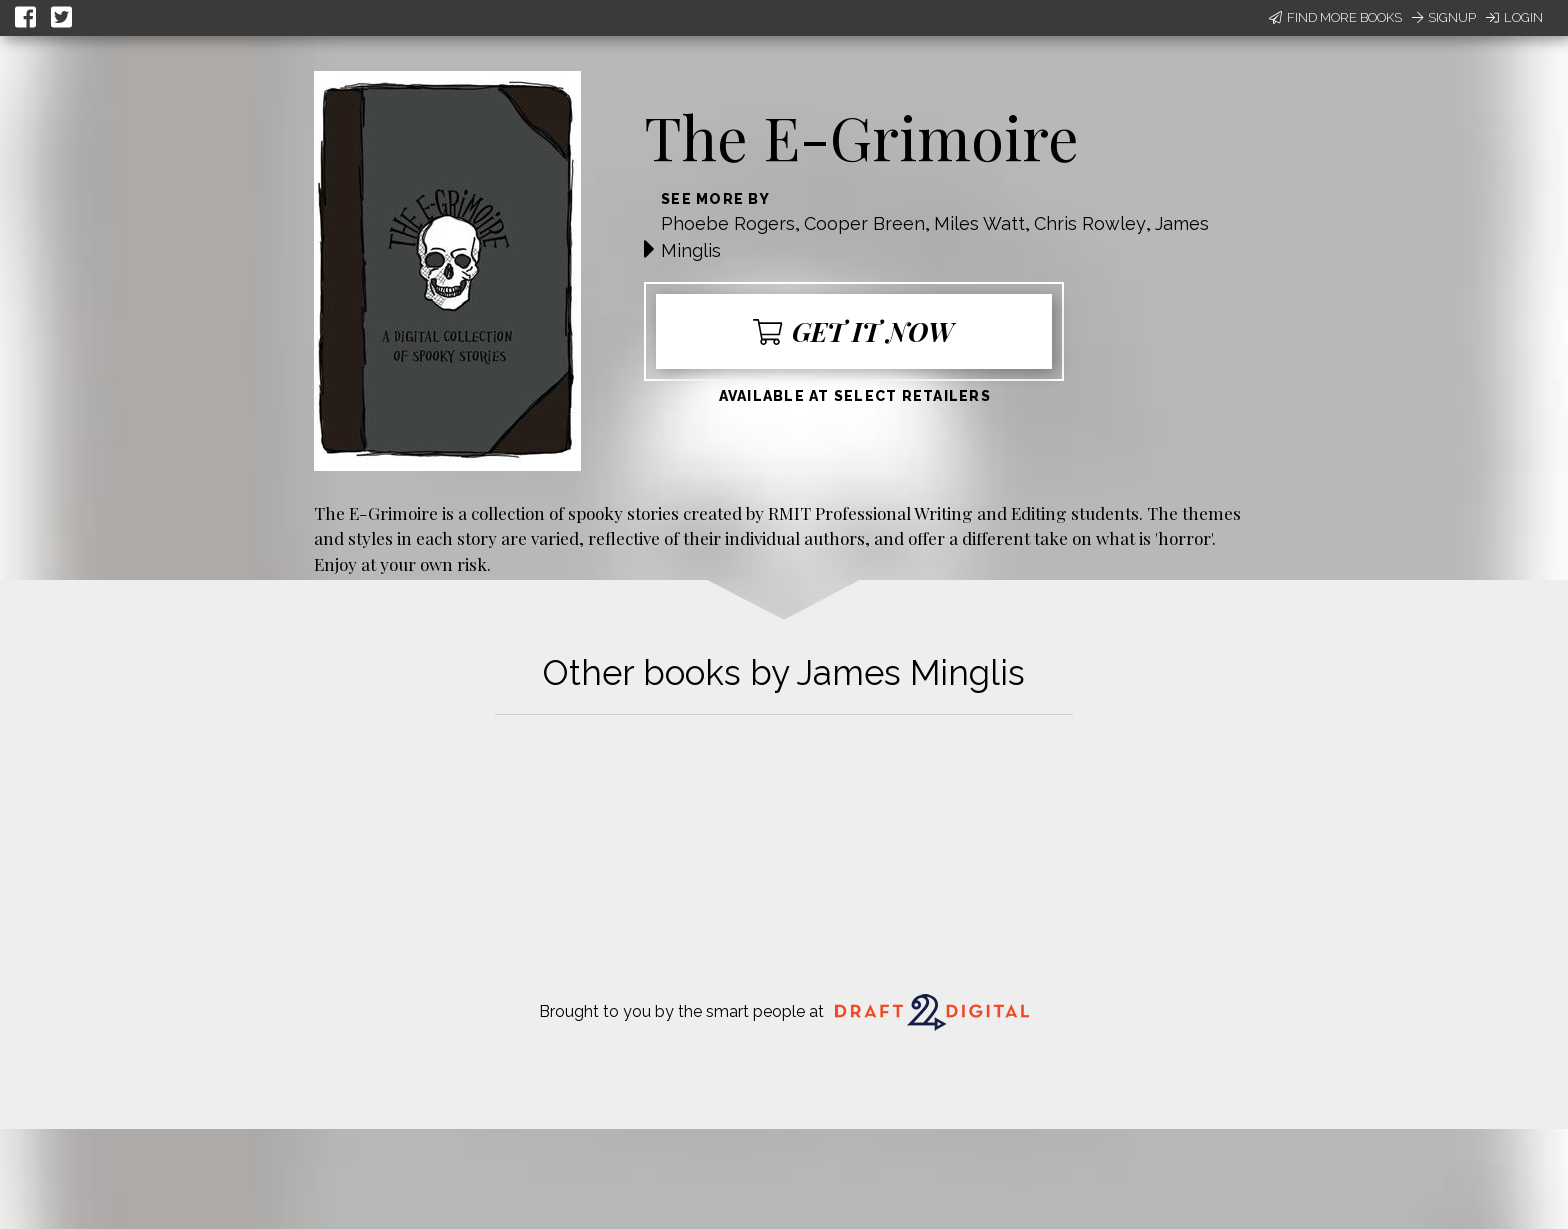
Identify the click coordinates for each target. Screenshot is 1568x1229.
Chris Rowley (1090, 223)
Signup (1444, 17)
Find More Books (1335, 17)
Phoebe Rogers (728, 223)
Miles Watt (979, 223)
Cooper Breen (864, 223)
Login (1514, 17)
